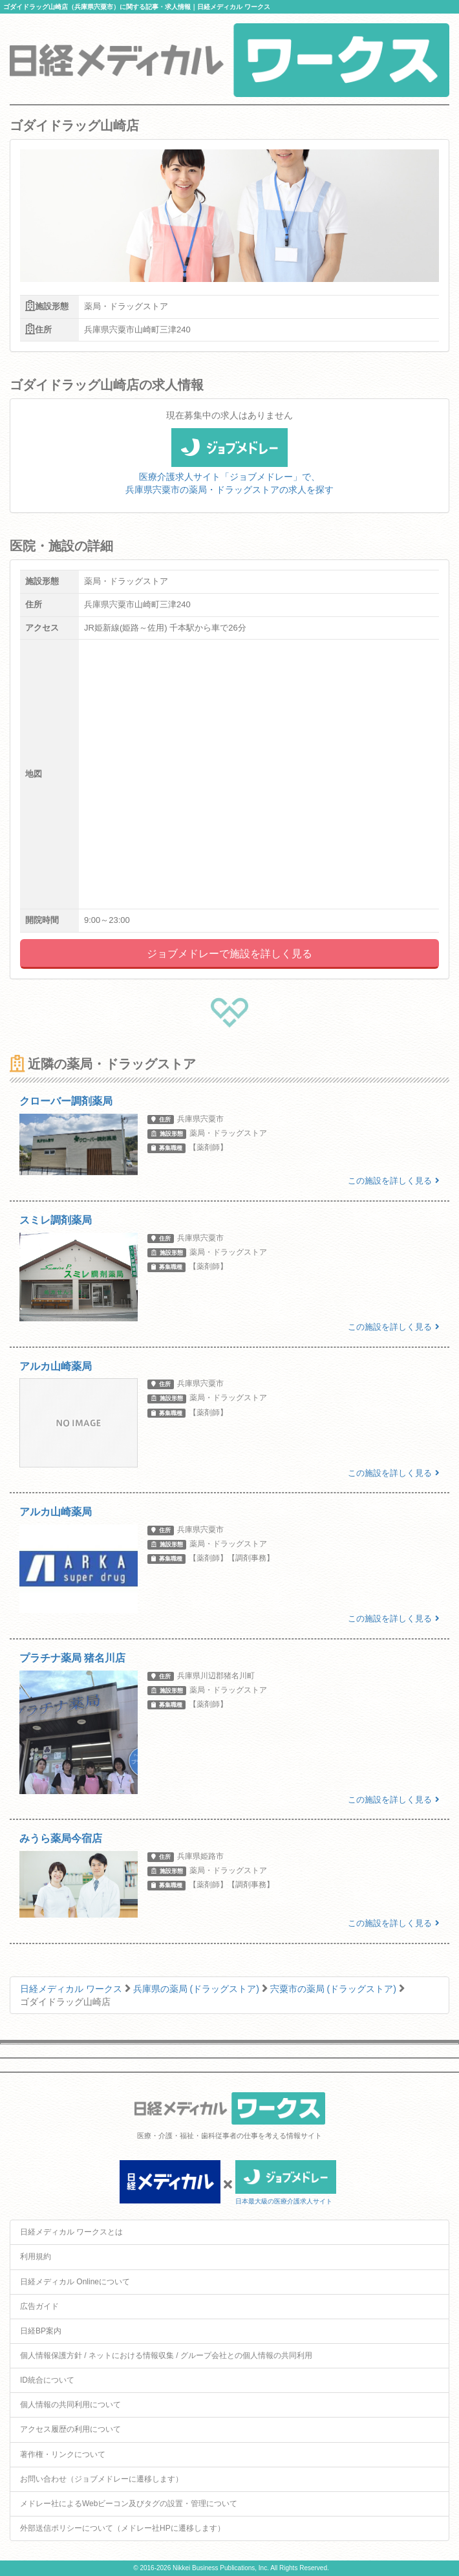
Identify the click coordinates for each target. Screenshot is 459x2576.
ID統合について (47, 2380)
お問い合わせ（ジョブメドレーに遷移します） (101, 2479)
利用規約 (35, 2256)
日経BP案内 (40, 2330)
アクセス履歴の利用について (70, 2429)
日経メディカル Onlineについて (75, 2281)
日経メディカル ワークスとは (71, 2231)
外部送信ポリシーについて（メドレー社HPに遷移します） (122, 2528)
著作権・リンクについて (62, 2454)
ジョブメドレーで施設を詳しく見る (229, 953)
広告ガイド (39, 2306)
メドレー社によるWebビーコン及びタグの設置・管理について (128, 2503)
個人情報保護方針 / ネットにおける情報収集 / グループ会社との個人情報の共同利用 (166, 2355)
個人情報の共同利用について (70, 2404)
